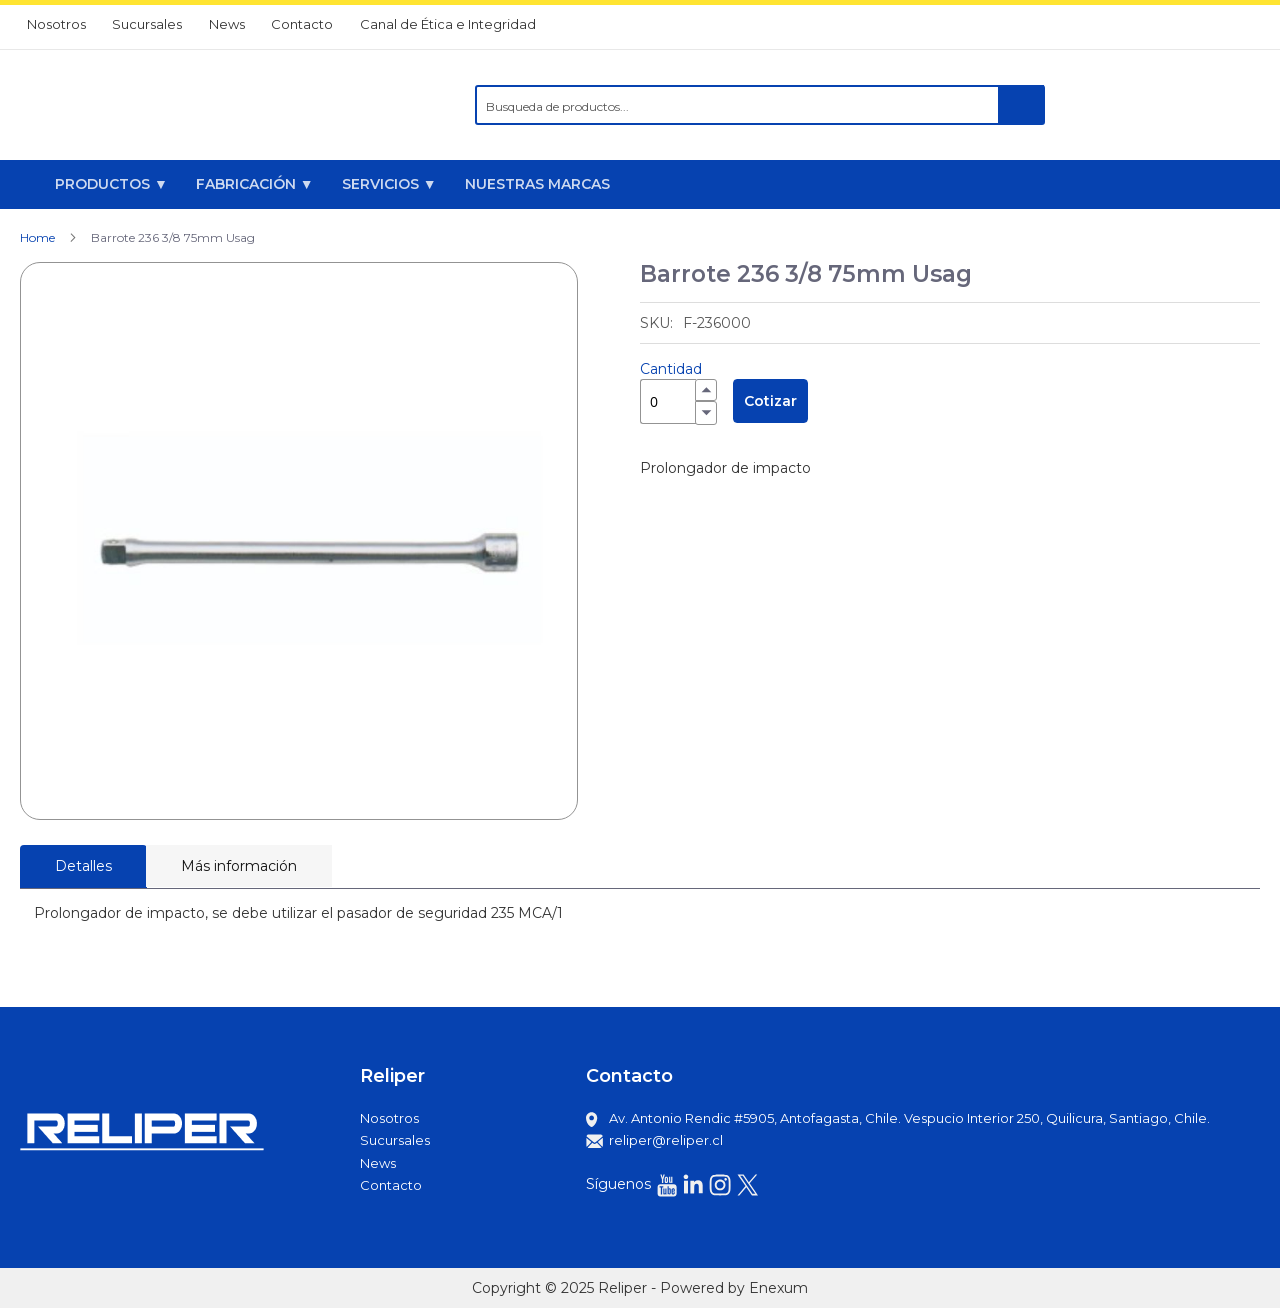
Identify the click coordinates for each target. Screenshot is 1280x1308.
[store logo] (143, 105)
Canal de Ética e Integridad (448, 24)
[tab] (83, 866)
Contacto (302, 24)
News (227, 24)
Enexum (778, 1288)
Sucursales (147, 24)
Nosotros (56, 24)
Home (37, 237)
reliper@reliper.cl (666, 1140)
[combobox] (760, 105)
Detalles (83, 866)
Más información (239, 866)
